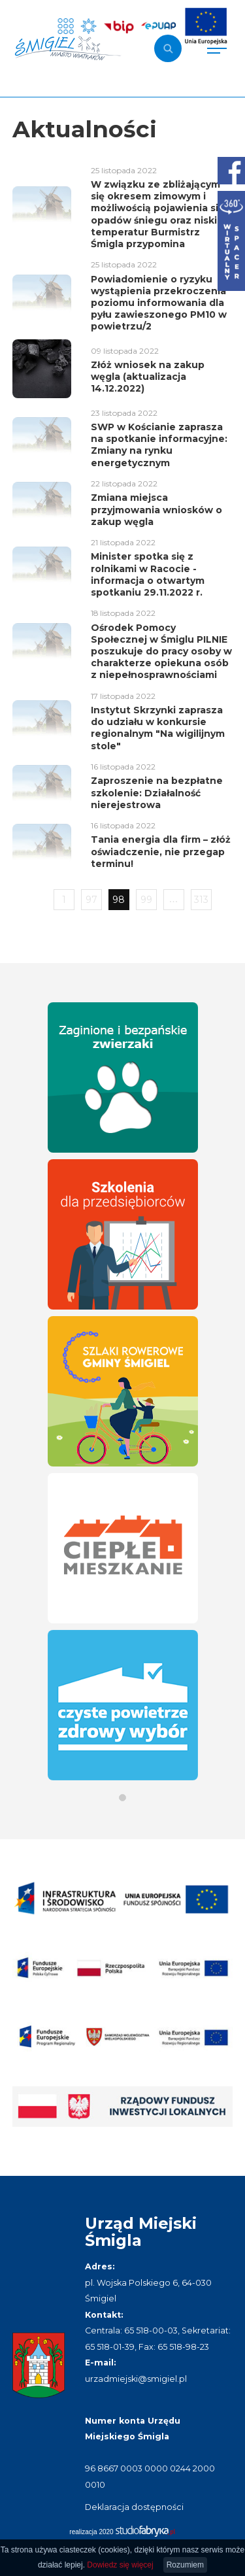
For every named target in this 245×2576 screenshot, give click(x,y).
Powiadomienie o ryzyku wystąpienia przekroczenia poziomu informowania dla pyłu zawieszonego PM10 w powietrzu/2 (159, 303)
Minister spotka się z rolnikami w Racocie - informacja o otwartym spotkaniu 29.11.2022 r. (147, 574)
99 (146, 900)
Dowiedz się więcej (120, 2564)
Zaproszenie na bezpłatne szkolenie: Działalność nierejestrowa (157, 792)
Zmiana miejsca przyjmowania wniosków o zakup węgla (156, 509)
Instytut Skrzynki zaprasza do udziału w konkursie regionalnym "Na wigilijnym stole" (158, 728)
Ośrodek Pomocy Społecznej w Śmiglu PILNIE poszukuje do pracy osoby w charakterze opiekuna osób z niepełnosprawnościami (161, 651)
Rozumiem (185, 2564)
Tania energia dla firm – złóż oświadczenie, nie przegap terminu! (161, 851)
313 (201, 900)
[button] (122, 1797)
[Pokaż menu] (217, 48)
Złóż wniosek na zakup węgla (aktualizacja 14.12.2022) (147, 376)
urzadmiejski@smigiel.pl (136, 2379)
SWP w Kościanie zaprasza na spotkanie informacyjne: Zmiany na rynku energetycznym (159, 445)
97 (91, 900)
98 (118, 900)
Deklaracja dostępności (134, 2507)
